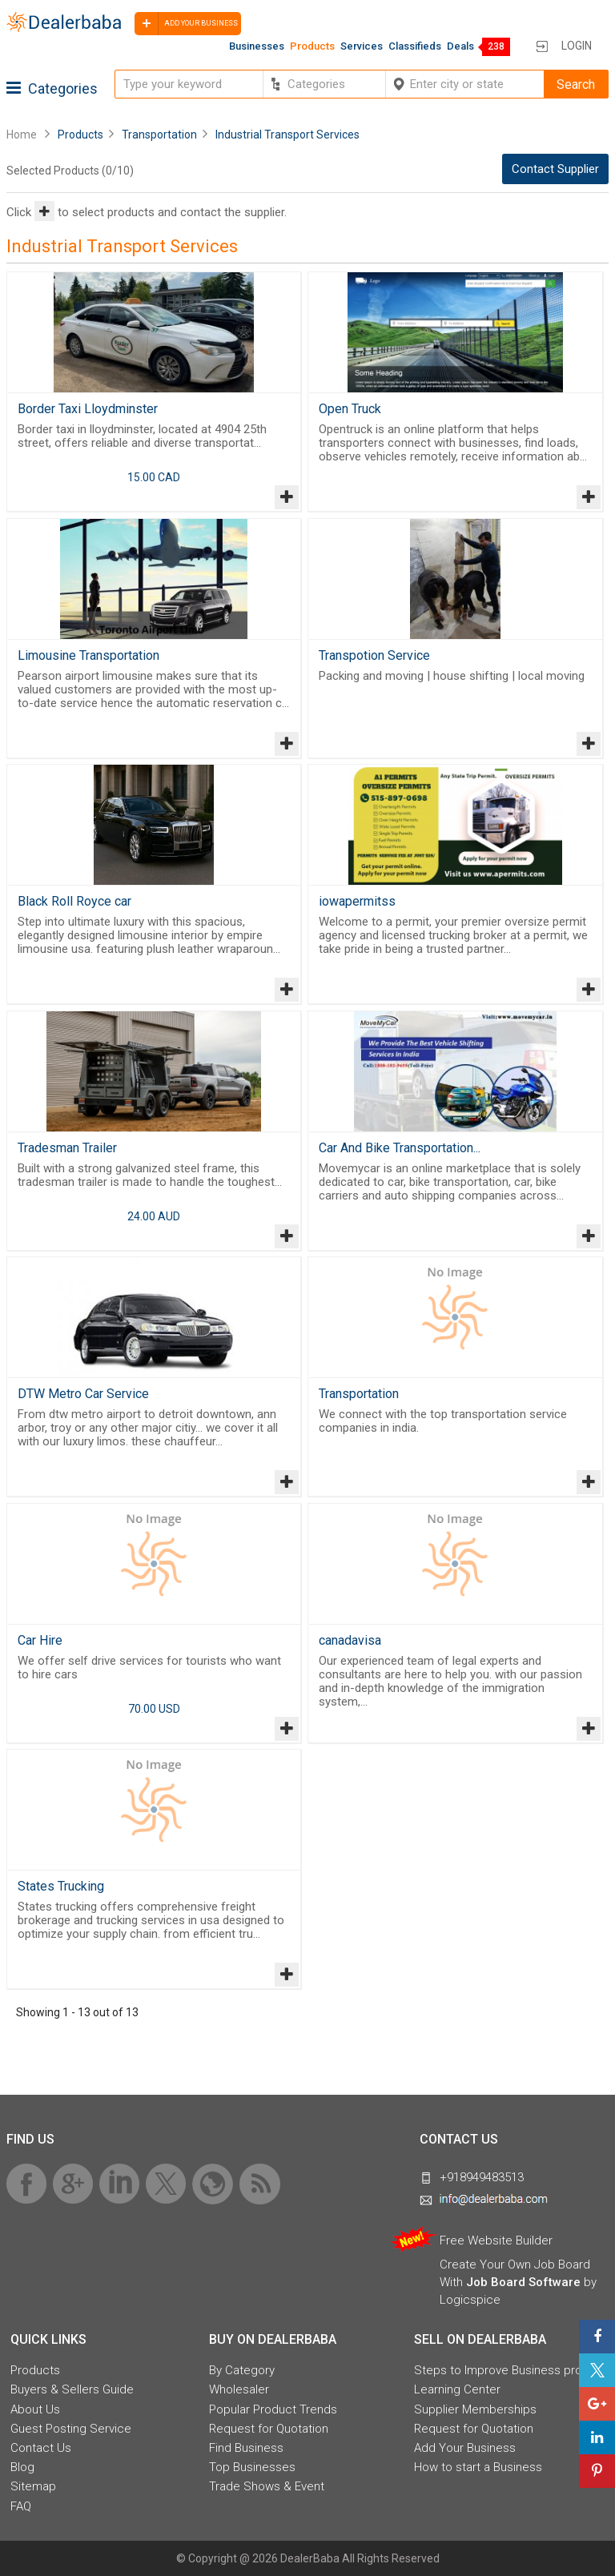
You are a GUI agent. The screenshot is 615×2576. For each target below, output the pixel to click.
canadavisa (350, 1640)
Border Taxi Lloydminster (88, 408)
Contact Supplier (555, 169)
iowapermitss (357, 901)
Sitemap (33, 2486)
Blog (22, 2467)
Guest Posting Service (70, 2428)
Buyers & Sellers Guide (72, 2389)
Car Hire (40, 1640)
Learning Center (457, 2389)
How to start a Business (478, 2467)
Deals (460, 46)
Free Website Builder (496, 2240)
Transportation (359, 1393)
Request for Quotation (268, 2428)
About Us (35, 2409)
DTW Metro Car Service (83, 1393)
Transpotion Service (374, 655)
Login (576, 45)
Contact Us (40, 2448)
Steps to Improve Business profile (506, 2370)
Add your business (186, 23)
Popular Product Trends (273, 2409)
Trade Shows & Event (266, 2486)
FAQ (20, 2506)
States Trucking (61, 1886)
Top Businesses (252, 2467)
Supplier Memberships (475, 2409)
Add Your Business (465, 2448)
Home (21, 134)
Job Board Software (523, 2282)
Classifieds (414, 46)
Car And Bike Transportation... (399, 1147)
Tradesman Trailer (67, 1147)
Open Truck (350, 408)
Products (312, 46)
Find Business (246, 2448)
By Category (242, 2370)
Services (361, 46)
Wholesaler (239, 2389)
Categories (52, 88)
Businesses (256, 46)
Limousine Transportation (88, 655)
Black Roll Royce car (74, 901)
